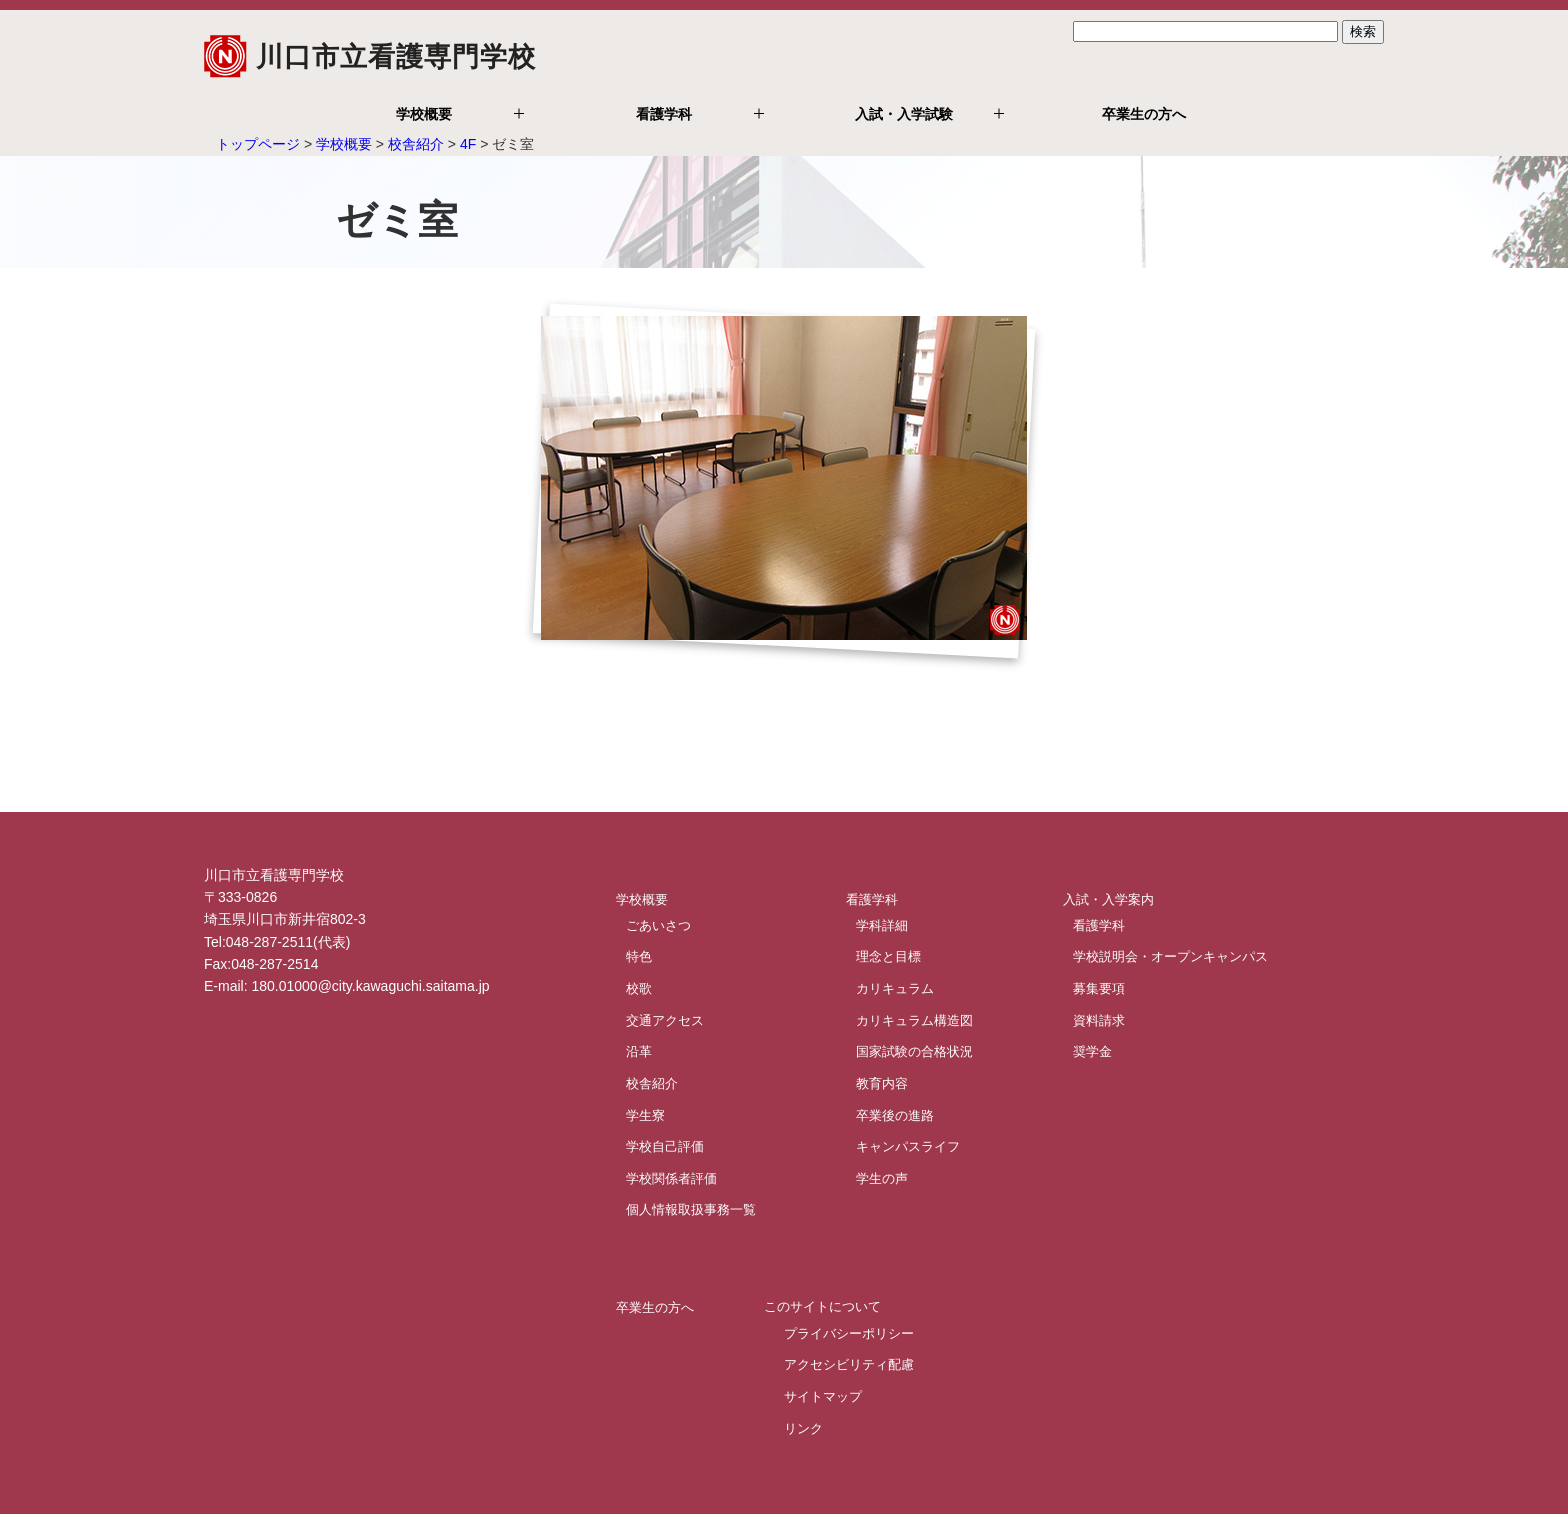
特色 (639, 956)
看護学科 (664, 114)
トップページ (258, 144)
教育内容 (882, 1082)
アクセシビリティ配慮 (849, 1364)
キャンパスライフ (908, 1146)
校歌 (639, 987)
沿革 (639, 1051)
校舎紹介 (416, 144)
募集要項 (1099, 987)
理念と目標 (888, 956)
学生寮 (645, 1114)
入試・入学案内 (1108, 898)
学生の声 (882, 1177)
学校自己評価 (665, 1146)
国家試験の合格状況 (914, 1051)
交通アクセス (665, 1019)
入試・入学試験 (904, 114)
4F (468, 144)
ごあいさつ (658, 924)
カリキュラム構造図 (914, 1019)
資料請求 (1099, 1019)
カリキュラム (895, 987)
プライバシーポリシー (849, 1332)
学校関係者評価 (671, 1177)
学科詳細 (882, 924)
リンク (803, 1427)
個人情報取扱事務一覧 (691, 1209)
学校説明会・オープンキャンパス (1170, 956)
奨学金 (1092, 1051)
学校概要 (424, 114)
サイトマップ (823, 1396)
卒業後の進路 (895, 1114)
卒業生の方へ (1144, 114)
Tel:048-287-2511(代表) (277, 942)
